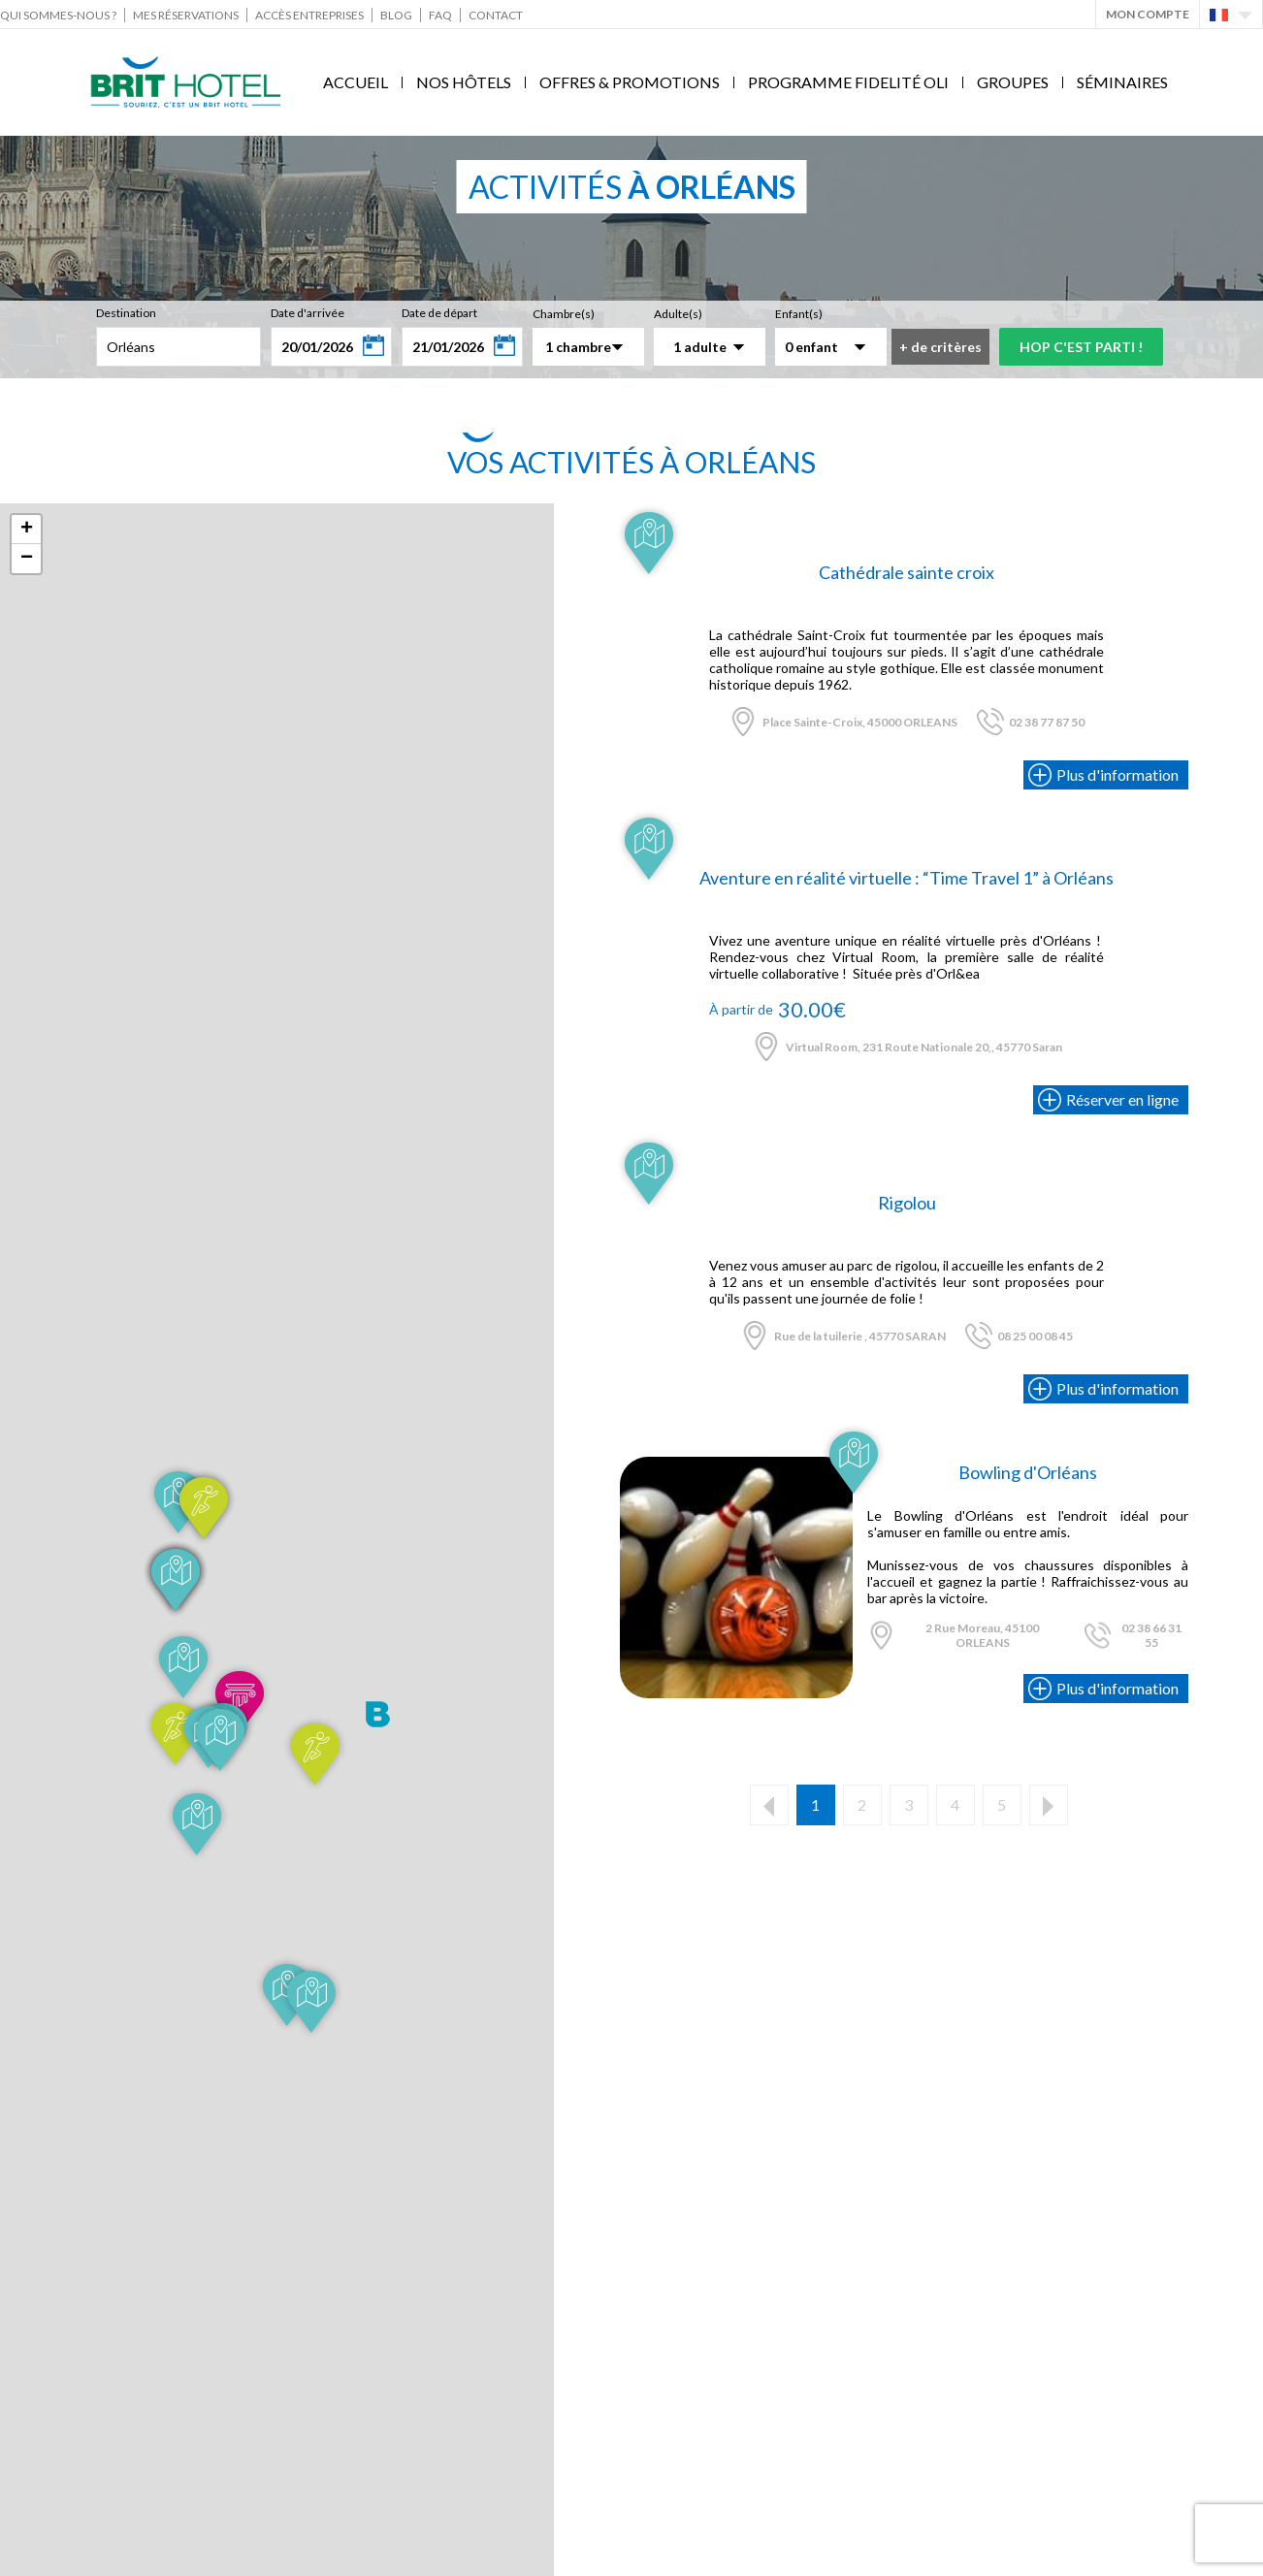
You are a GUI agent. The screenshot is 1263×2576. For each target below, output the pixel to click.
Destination (126, 313)
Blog (396, 15)
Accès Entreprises (309, 15)
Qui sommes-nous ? (58, 15)
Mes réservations (186, 15)
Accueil (355, 82)
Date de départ (439, 313)
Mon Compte (1147, 14)
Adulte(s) (678, 313)
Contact (496, 15)
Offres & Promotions (629, 82)
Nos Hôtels (463, 82)
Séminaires (1122, 82)
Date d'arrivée (307, 313)
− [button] (26, 558)
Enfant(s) (799, 313)
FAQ (440, 15)
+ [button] (26, 529)
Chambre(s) (564, 313)
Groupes (1013, 82)
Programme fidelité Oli (848, 82)
